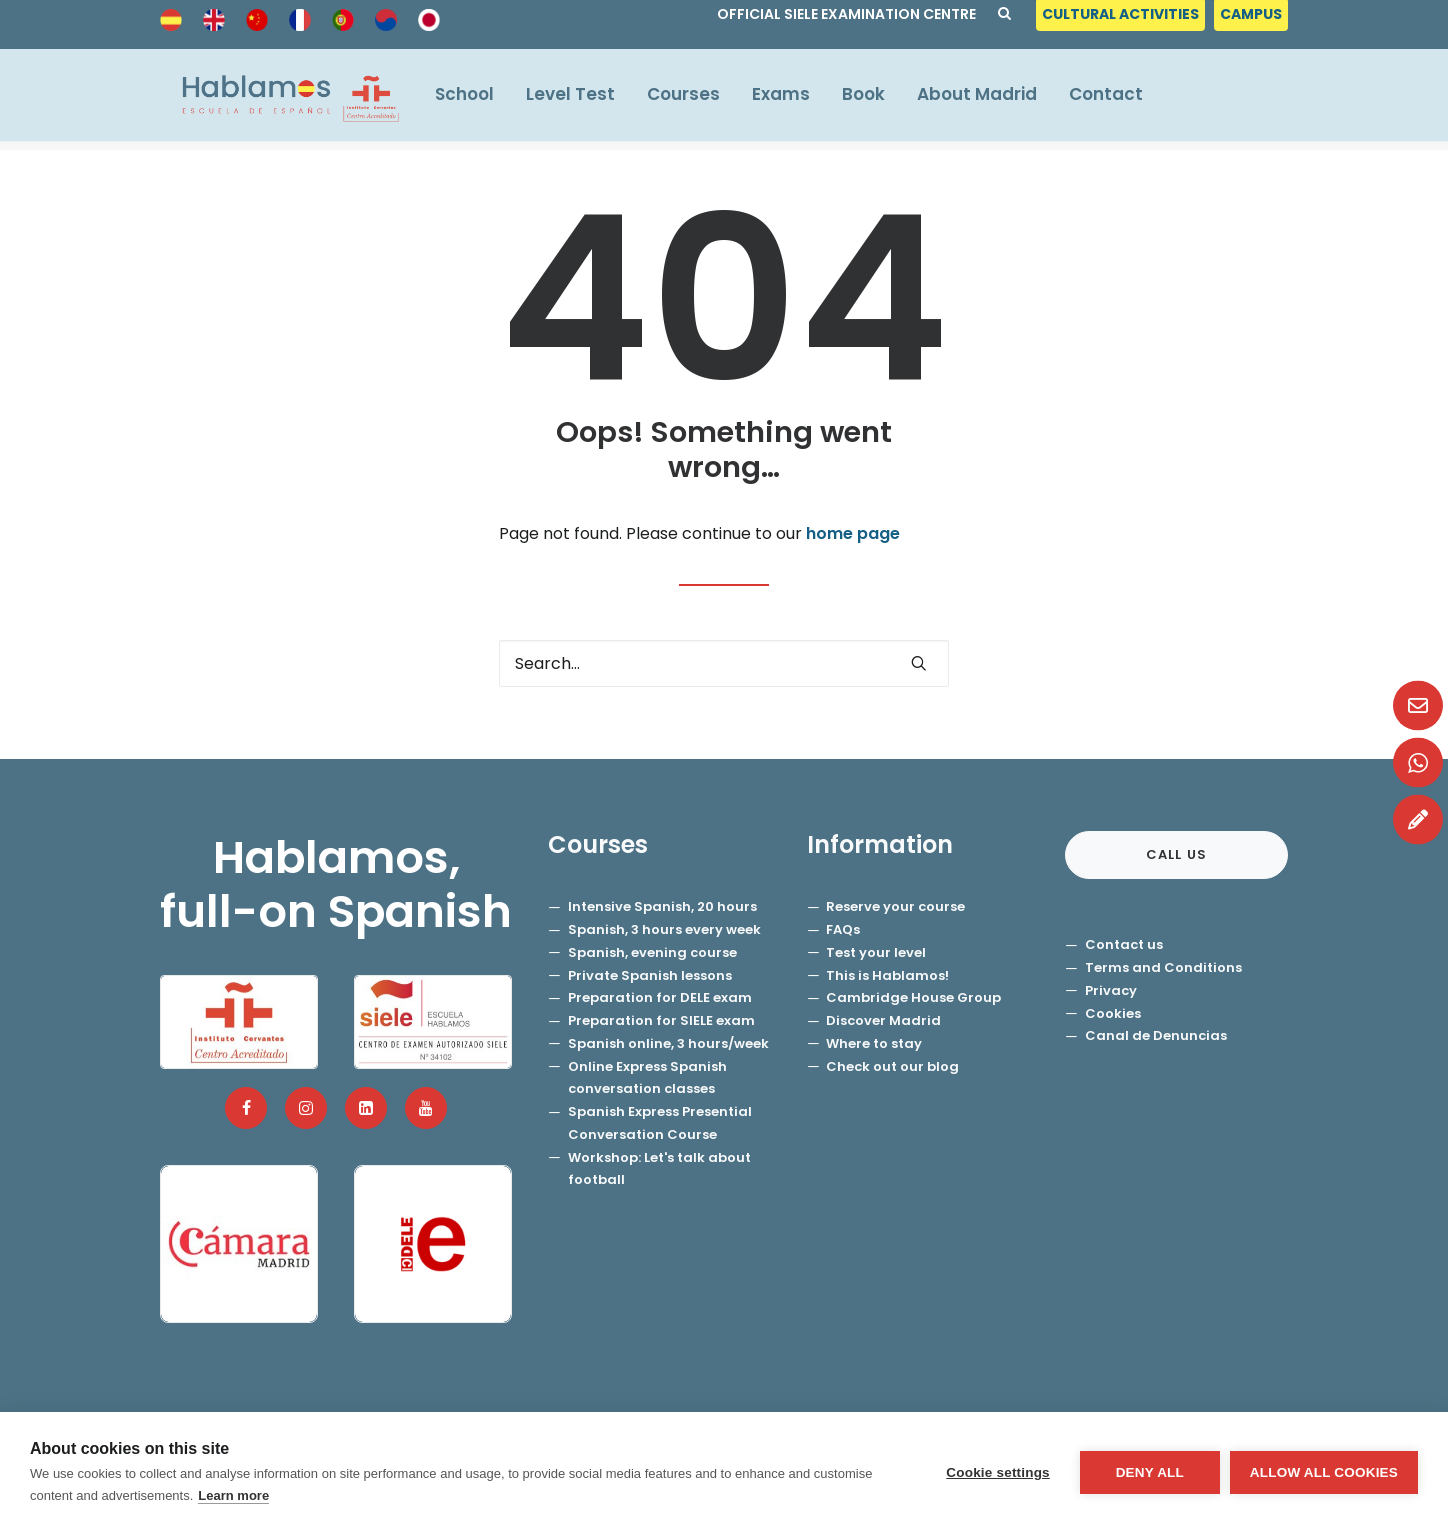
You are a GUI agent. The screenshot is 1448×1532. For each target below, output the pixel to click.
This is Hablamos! (887, 976)
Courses (696, 99)
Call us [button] (1177, 855)
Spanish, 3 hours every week (664, 930)
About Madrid (990, 99)
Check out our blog (892, 1067)
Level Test (583, 99)
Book (876, 99)
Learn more (233, 1495)
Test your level (876, 953)
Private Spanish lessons (650, 976)
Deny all (1150, 1472)
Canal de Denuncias (1156, 1036)
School (477, 99)
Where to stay (874, 1044)
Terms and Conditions (1163, 968)
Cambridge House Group (913, 998)
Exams (794, 99)
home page (853, 534)
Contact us (1124, 945)
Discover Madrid (883, 1021)
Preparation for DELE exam (660, 998)
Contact (1119, 99)
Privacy (1111, 991)
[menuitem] (1123, 19)
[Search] (724, 664)
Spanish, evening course (652, 953)
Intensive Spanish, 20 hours (662, 907)
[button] (919, 664)
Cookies (1113, 1014)
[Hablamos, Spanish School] (286, 99)
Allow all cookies (1324, 1472)
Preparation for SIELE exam (661, 1021)
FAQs (843, 930)
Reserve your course (895, 907)
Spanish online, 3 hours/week (668, 1044)
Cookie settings (998, 1472)
